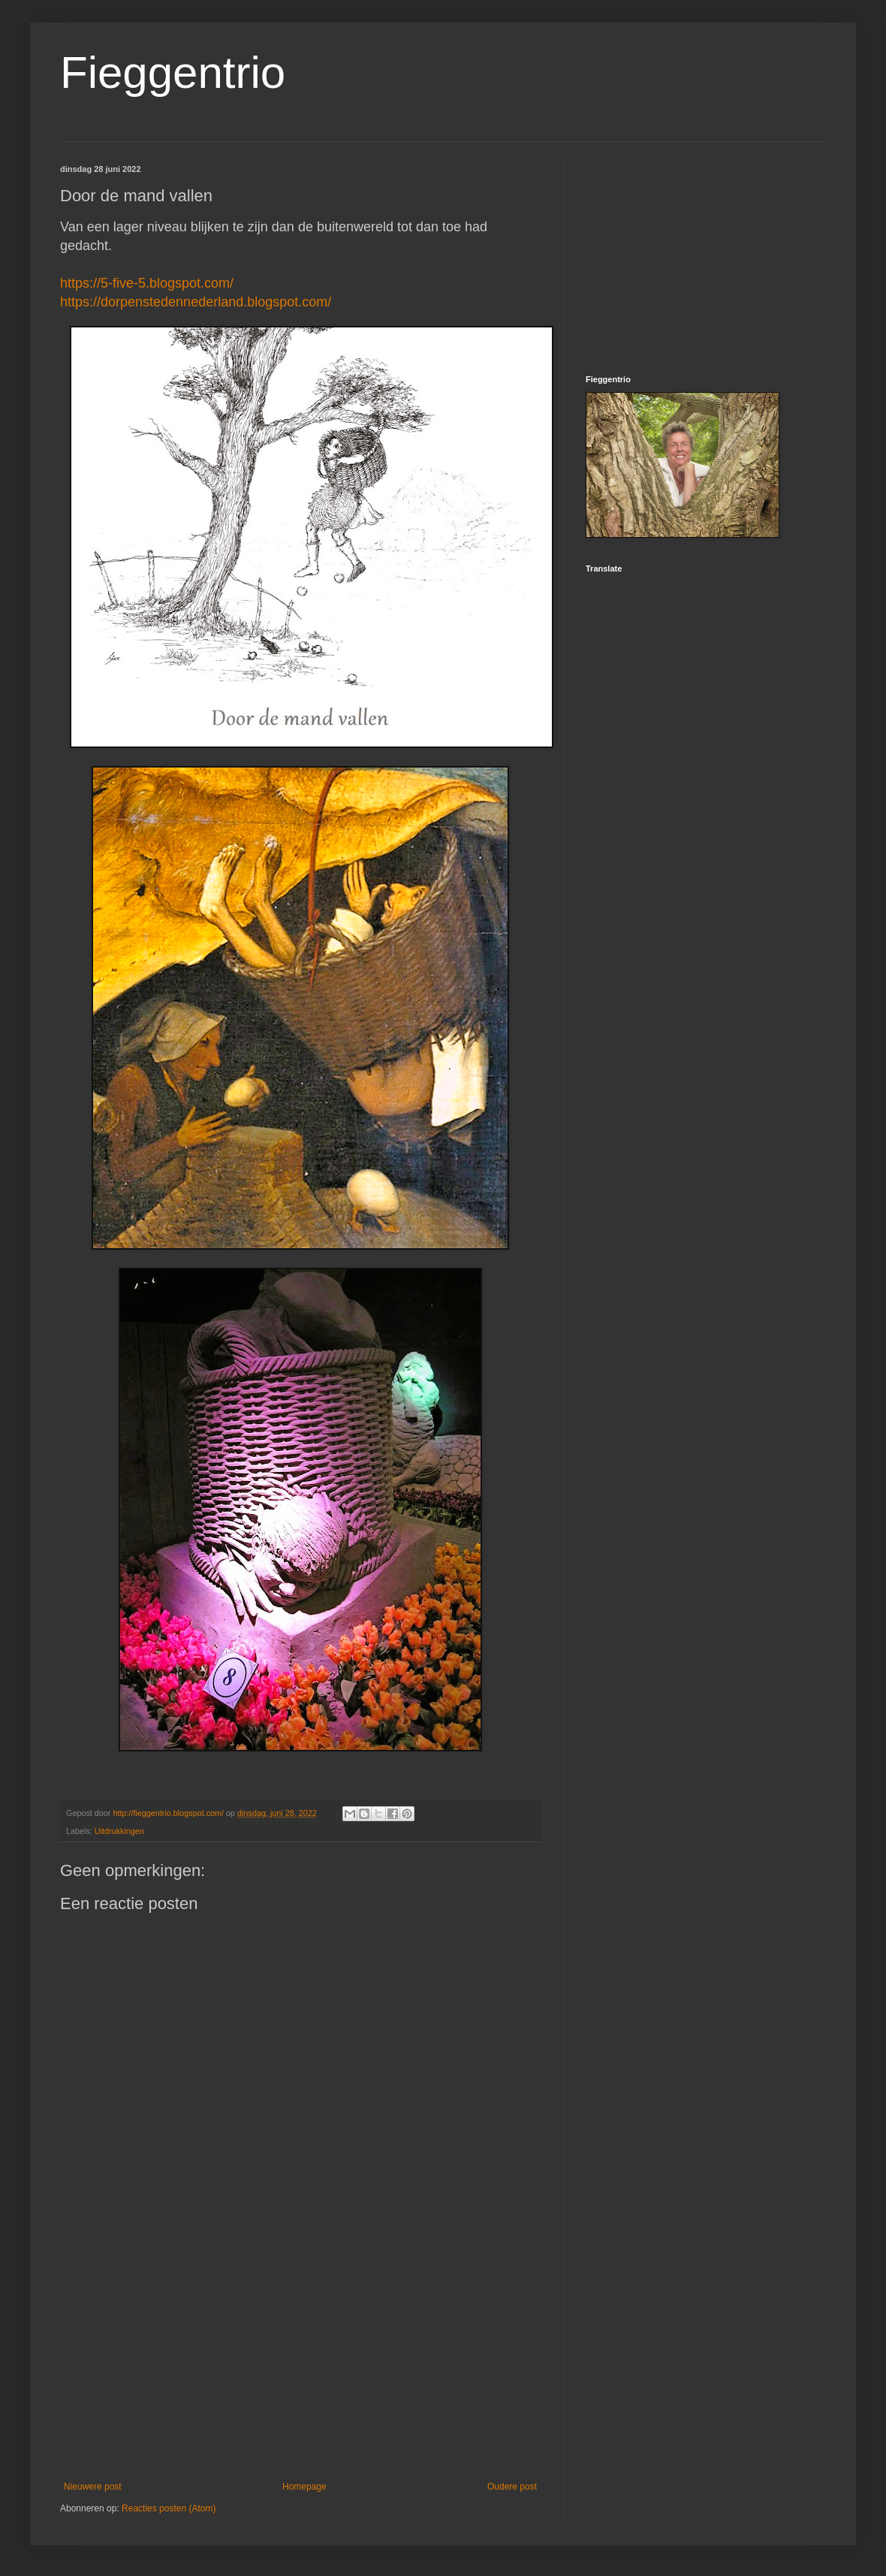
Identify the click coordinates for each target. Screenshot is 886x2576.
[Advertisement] (300, 2357)
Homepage (304, 2486)
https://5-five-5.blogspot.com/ (147, 283)
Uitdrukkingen (119, 1830)
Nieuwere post (93, 2486)
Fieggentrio (172, 72)
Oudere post (512, 2486)
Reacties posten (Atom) (168, 2508)
